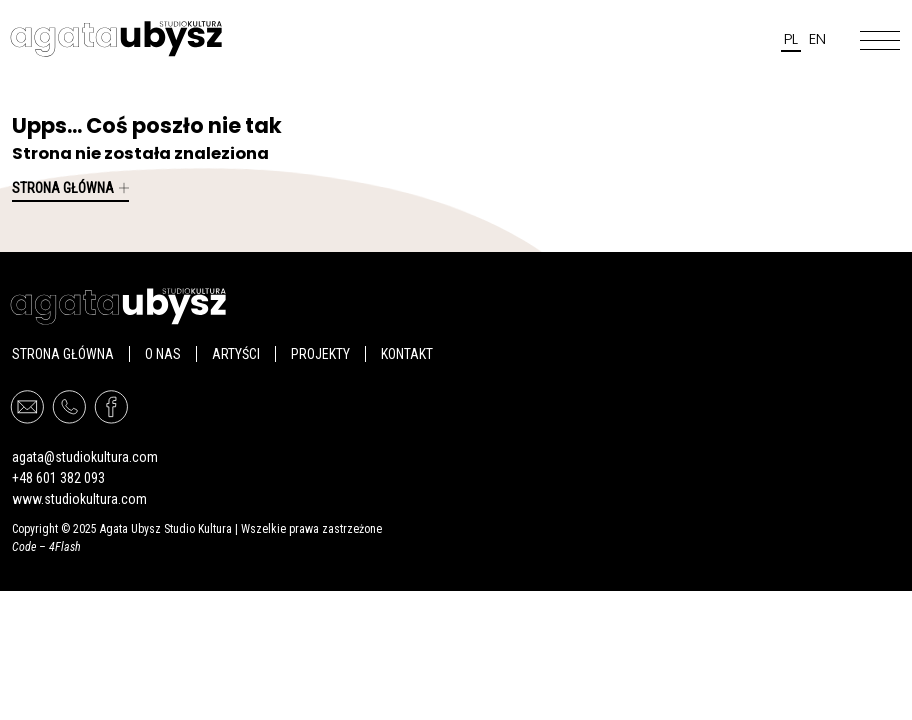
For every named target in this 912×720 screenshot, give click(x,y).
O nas (163, 354)
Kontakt (407, 354)
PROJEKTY (320, 354)
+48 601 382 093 (58, 478)
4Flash (65, 547)
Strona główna (70, 188)
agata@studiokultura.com (85, 457)
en (817, 38)
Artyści (236, 354)
